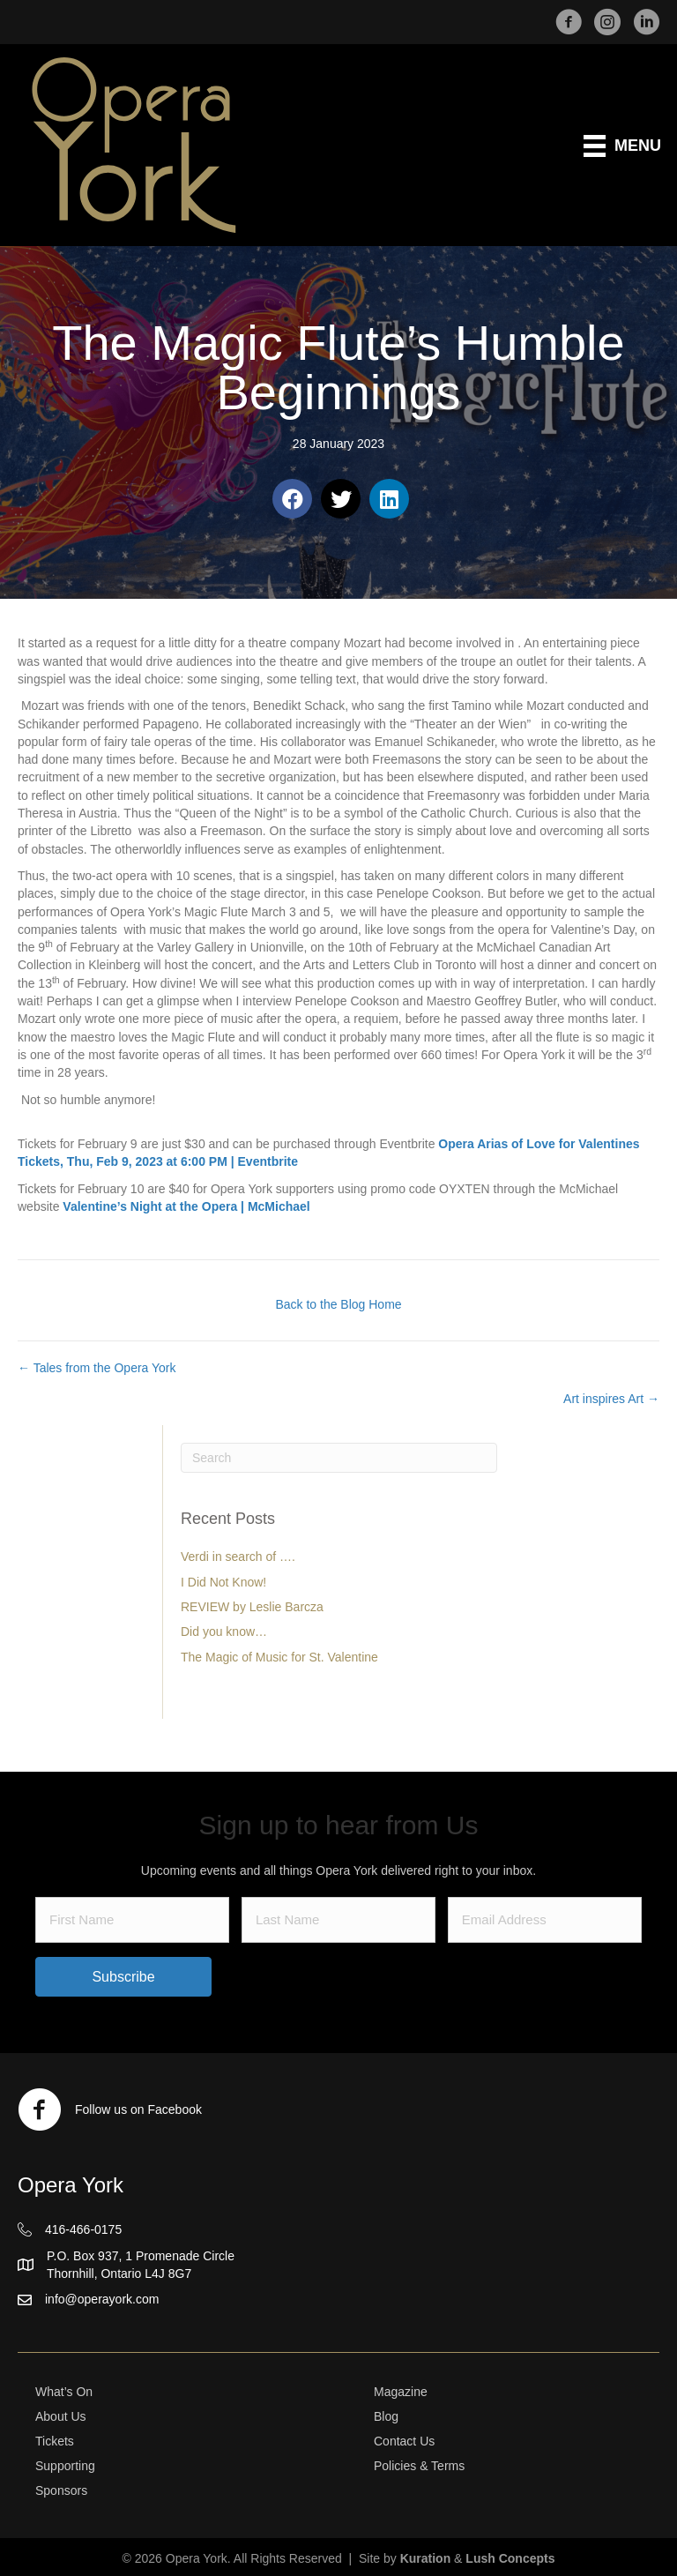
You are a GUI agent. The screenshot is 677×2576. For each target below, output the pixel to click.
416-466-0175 (83, 2229)
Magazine (401, 2392)
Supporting (65, 2466)
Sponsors (61, 2490)
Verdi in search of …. (238, 1556)
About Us (60, 2416)
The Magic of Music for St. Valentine (279, 1657)
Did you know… (224, 1631)
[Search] (339, 1458)
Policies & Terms (419, 2466)
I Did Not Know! (223, 1582)
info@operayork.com (102, 2299)
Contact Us (404, 2441)
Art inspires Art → (611, 1399)
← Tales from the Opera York (97, 1368)
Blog (386, 2416)
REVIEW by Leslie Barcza (252, 1607)
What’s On (64, 2392)
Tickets (54, 2441)
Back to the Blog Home (338, 1304)
